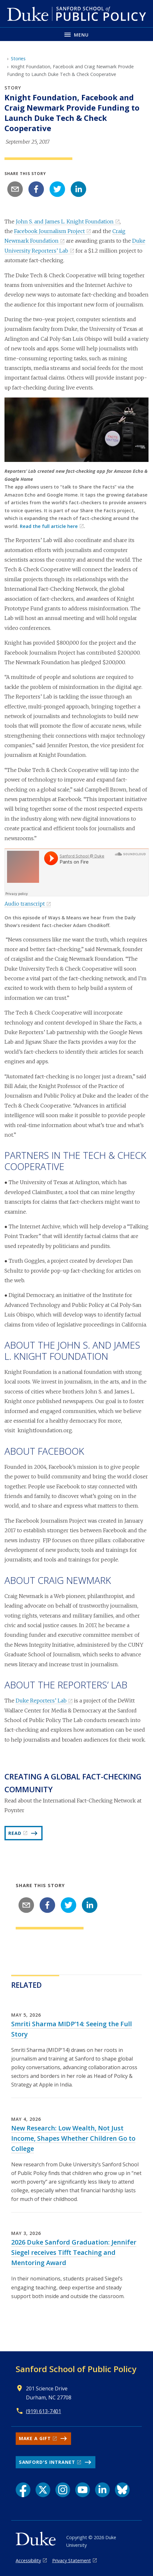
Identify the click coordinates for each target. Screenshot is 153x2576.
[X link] (43, 2489)
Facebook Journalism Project (49, 231)
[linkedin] (78, 189)
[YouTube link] (82, 2489)
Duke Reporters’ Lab (41, 1700)
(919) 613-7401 (43, 2411)
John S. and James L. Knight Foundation (65, 221)
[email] (15, 189)
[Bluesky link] (122, 2489)
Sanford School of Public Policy (76, 2369)
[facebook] (36, 189)
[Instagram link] (62, 2489)
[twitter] (57, 189)
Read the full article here (49, 526)
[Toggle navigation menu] (76, 34)
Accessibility (28, 2560)
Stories (18, 58)
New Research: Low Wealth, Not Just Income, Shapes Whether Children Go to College (73, 2138)
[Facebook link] (23, 2489)
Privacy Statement (71, 2560)
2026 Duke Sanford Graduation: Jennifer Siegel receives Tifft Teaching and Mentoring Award (73, 2252)
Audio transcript (24, 903)
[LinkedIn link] (102, 2489)
